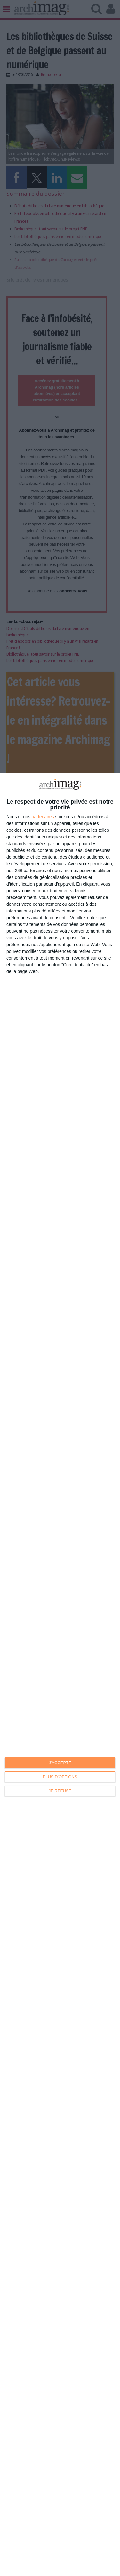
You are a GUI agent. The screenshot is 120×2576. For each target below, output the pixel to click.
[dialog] (60, 1674)
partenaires (43, 816)
